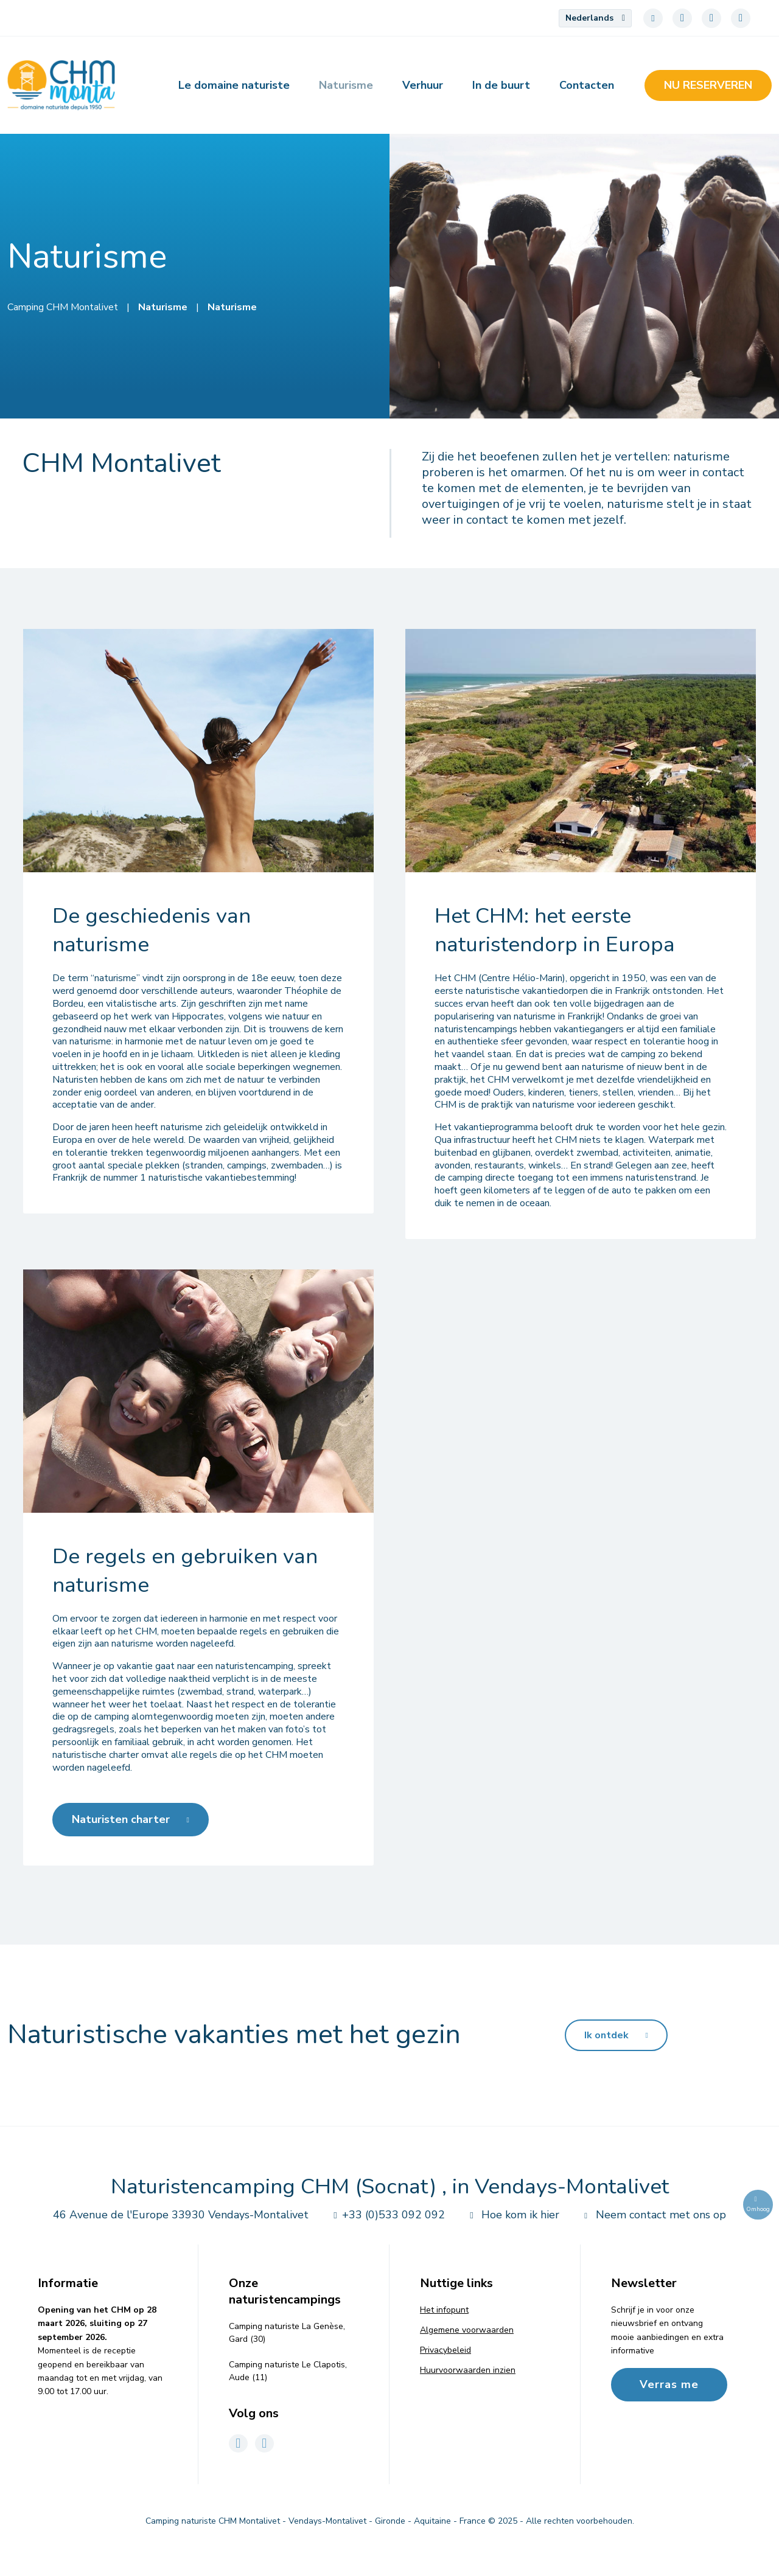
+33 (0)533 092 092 (386, 2214)
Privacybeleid (445, 2350)
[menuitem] (595, 18)
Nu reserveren (708, 85)
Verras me (669, 2384)
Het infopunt (444, 2310)
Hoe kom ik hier (511, 2214)
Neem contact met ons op (652, 2214)
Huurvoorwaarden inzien (467, 2370)
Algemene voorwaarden (467, 2330)
